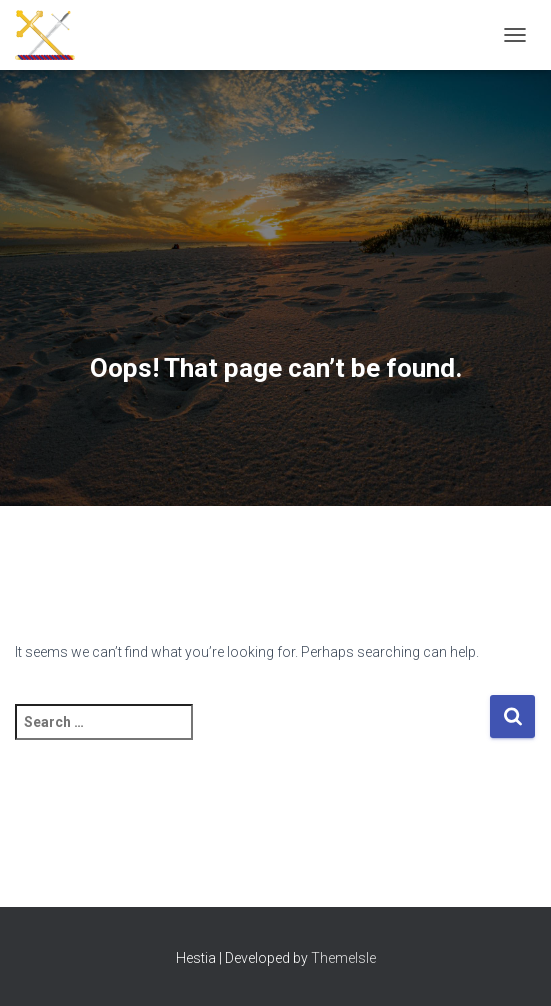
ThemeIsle (343, 958)
